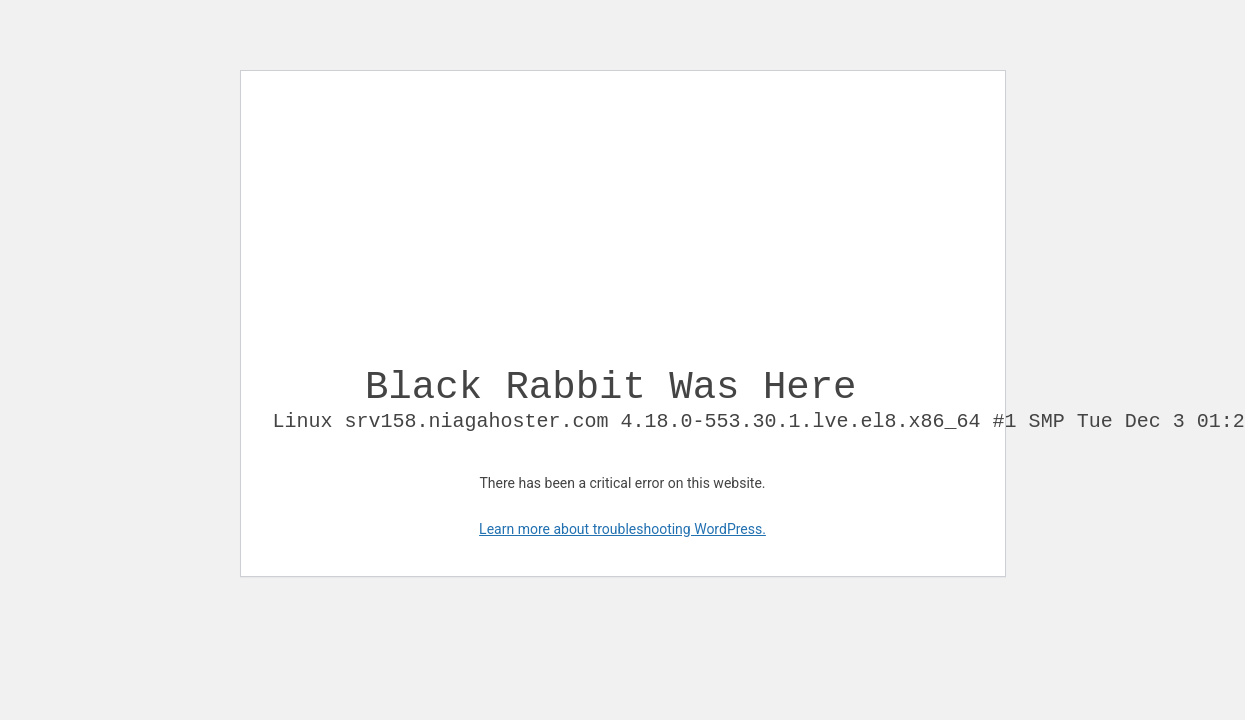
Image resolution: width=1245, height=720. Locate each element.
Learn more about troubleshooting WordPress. (622, 545)
